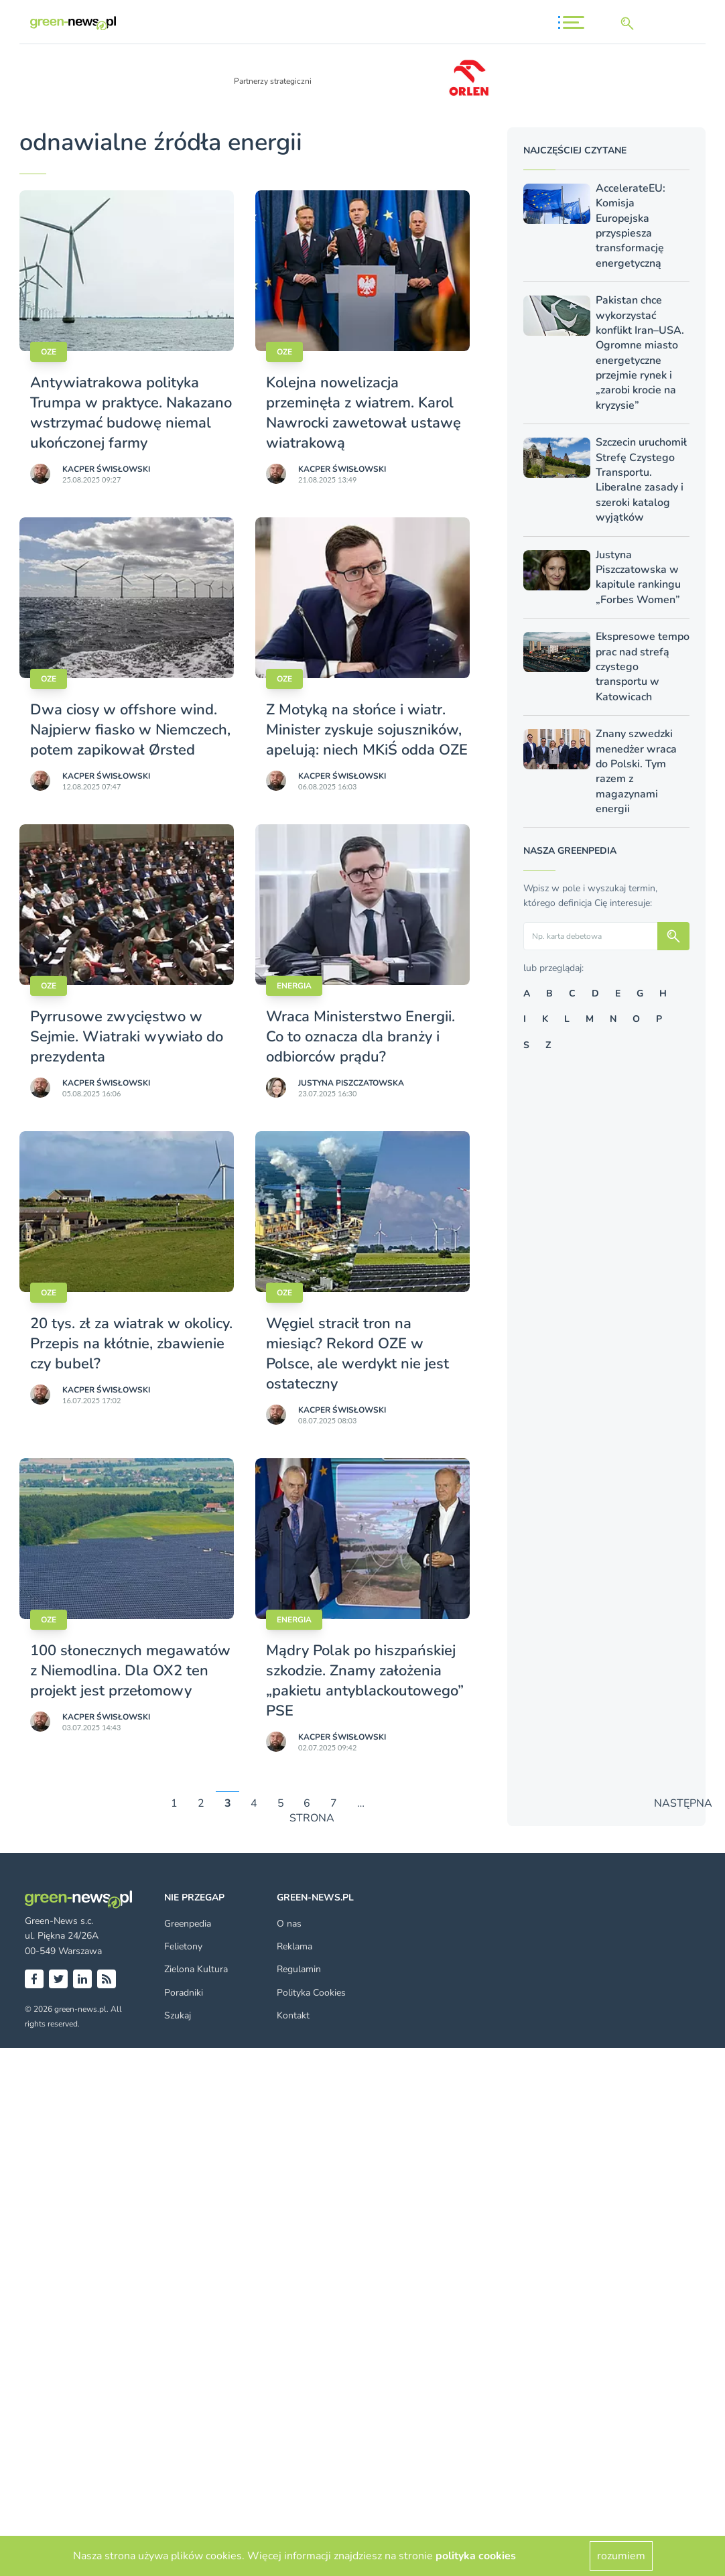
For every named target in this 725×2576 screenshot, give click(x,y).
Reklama (294, 1946)
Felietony (183, 1946)
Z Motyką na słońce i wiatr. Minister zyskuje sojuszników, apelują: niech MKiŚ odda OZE (367, 730)
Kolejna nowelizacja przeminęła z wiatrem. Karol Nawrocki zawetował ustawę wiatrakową (363, 413)
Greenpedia (187, 1923)
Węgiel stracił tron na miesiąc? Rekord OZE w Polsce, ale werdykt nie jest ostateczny (357, 1353)
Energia (294, 985)
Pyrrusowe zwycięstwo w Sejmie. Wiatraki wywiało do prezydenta (126, 1037)
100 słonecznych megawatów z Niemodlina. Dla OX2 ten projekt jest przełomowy (130, 1670)
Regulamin (299, 1969)
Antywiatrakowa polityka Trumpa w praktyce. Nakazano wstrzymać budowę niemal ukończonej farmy (131, 413)
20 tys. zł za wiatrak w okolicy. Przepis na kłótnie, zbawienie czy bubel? (131, 1343)
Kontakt (293, 2015)
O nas (289, 1923)
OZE (48, 351)
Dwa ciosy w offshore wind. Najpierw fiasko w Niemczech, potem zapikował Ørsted (130, 730)
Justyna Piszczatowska (351, 1083)
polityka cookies (476, 2556)
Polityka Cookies (311, 1992)
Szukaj (177, 2015)
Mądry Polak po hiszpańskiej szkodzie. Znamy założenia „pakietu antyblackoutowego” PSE (365, 1680)
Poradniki (183, 1992)
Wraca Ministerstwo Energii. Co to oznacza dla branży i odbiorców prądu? (360, 1037)
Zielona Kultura (196, 1969)
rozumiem (621, 2556)
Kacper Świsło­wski (106, 469)
